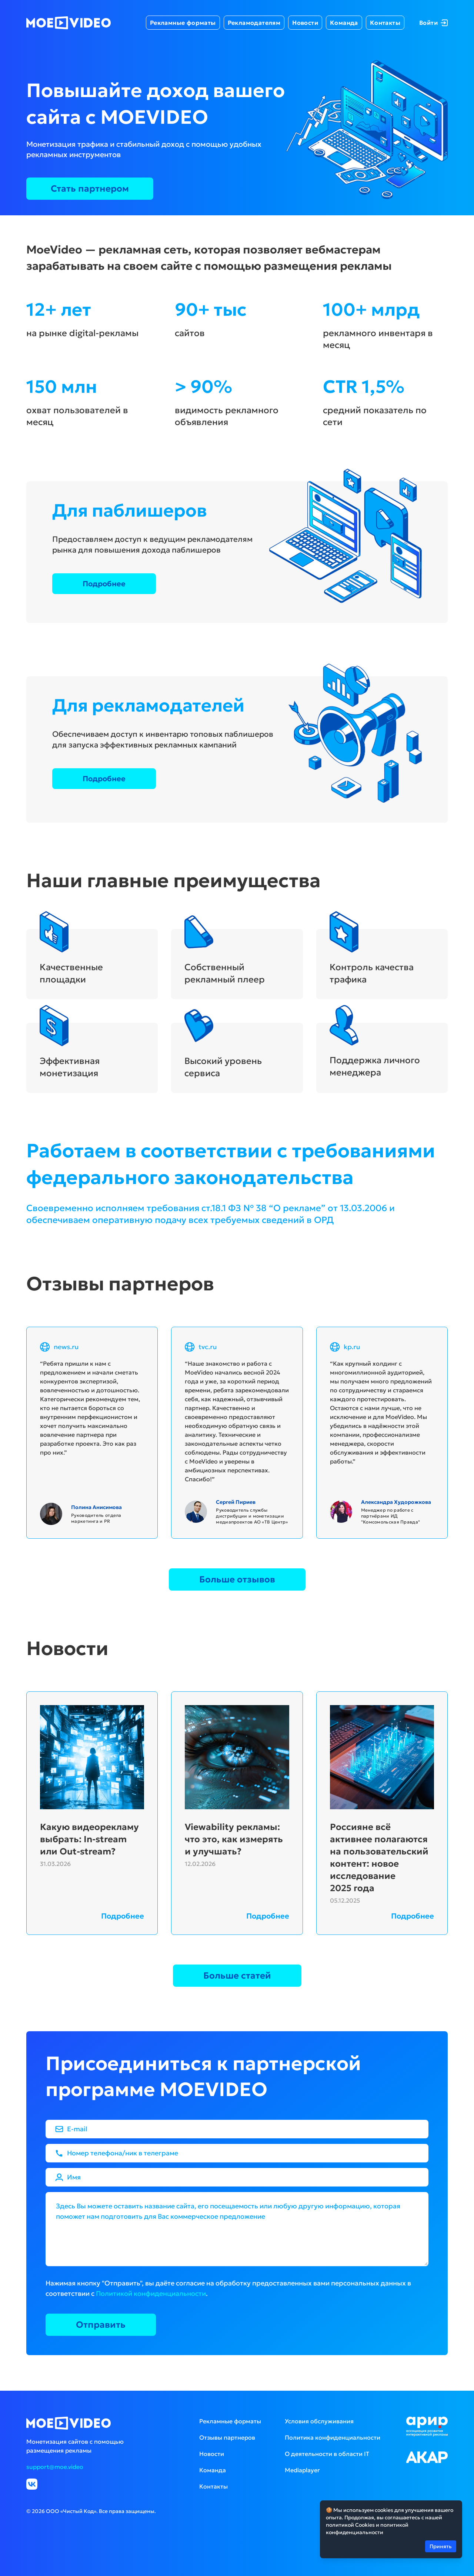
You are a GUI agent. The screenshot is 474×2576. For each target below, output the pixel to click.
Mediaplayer (302, 2470)
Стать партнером (90, 188)
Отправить (101, 2324)
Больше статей (237, 1975)
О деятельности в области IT (327, 2453)
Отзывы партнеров (227, 2437)
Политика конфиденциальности (332, 2437)
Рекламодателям (254, 22)
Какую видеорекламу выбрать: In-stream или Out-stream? (89, 1839)
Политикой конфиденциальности (151, 2293)
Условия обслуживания (319, 2421)
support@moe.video (54, 2466)
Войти (433, 22)
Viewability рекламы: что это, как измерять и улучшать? (234, 1839)
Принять (441, 2546)
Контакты (385, 22)
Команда (344, 22)
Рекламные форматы (183, 22)
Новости (305, 22)
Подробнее (104, 584)
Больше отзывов (237, 1579)
